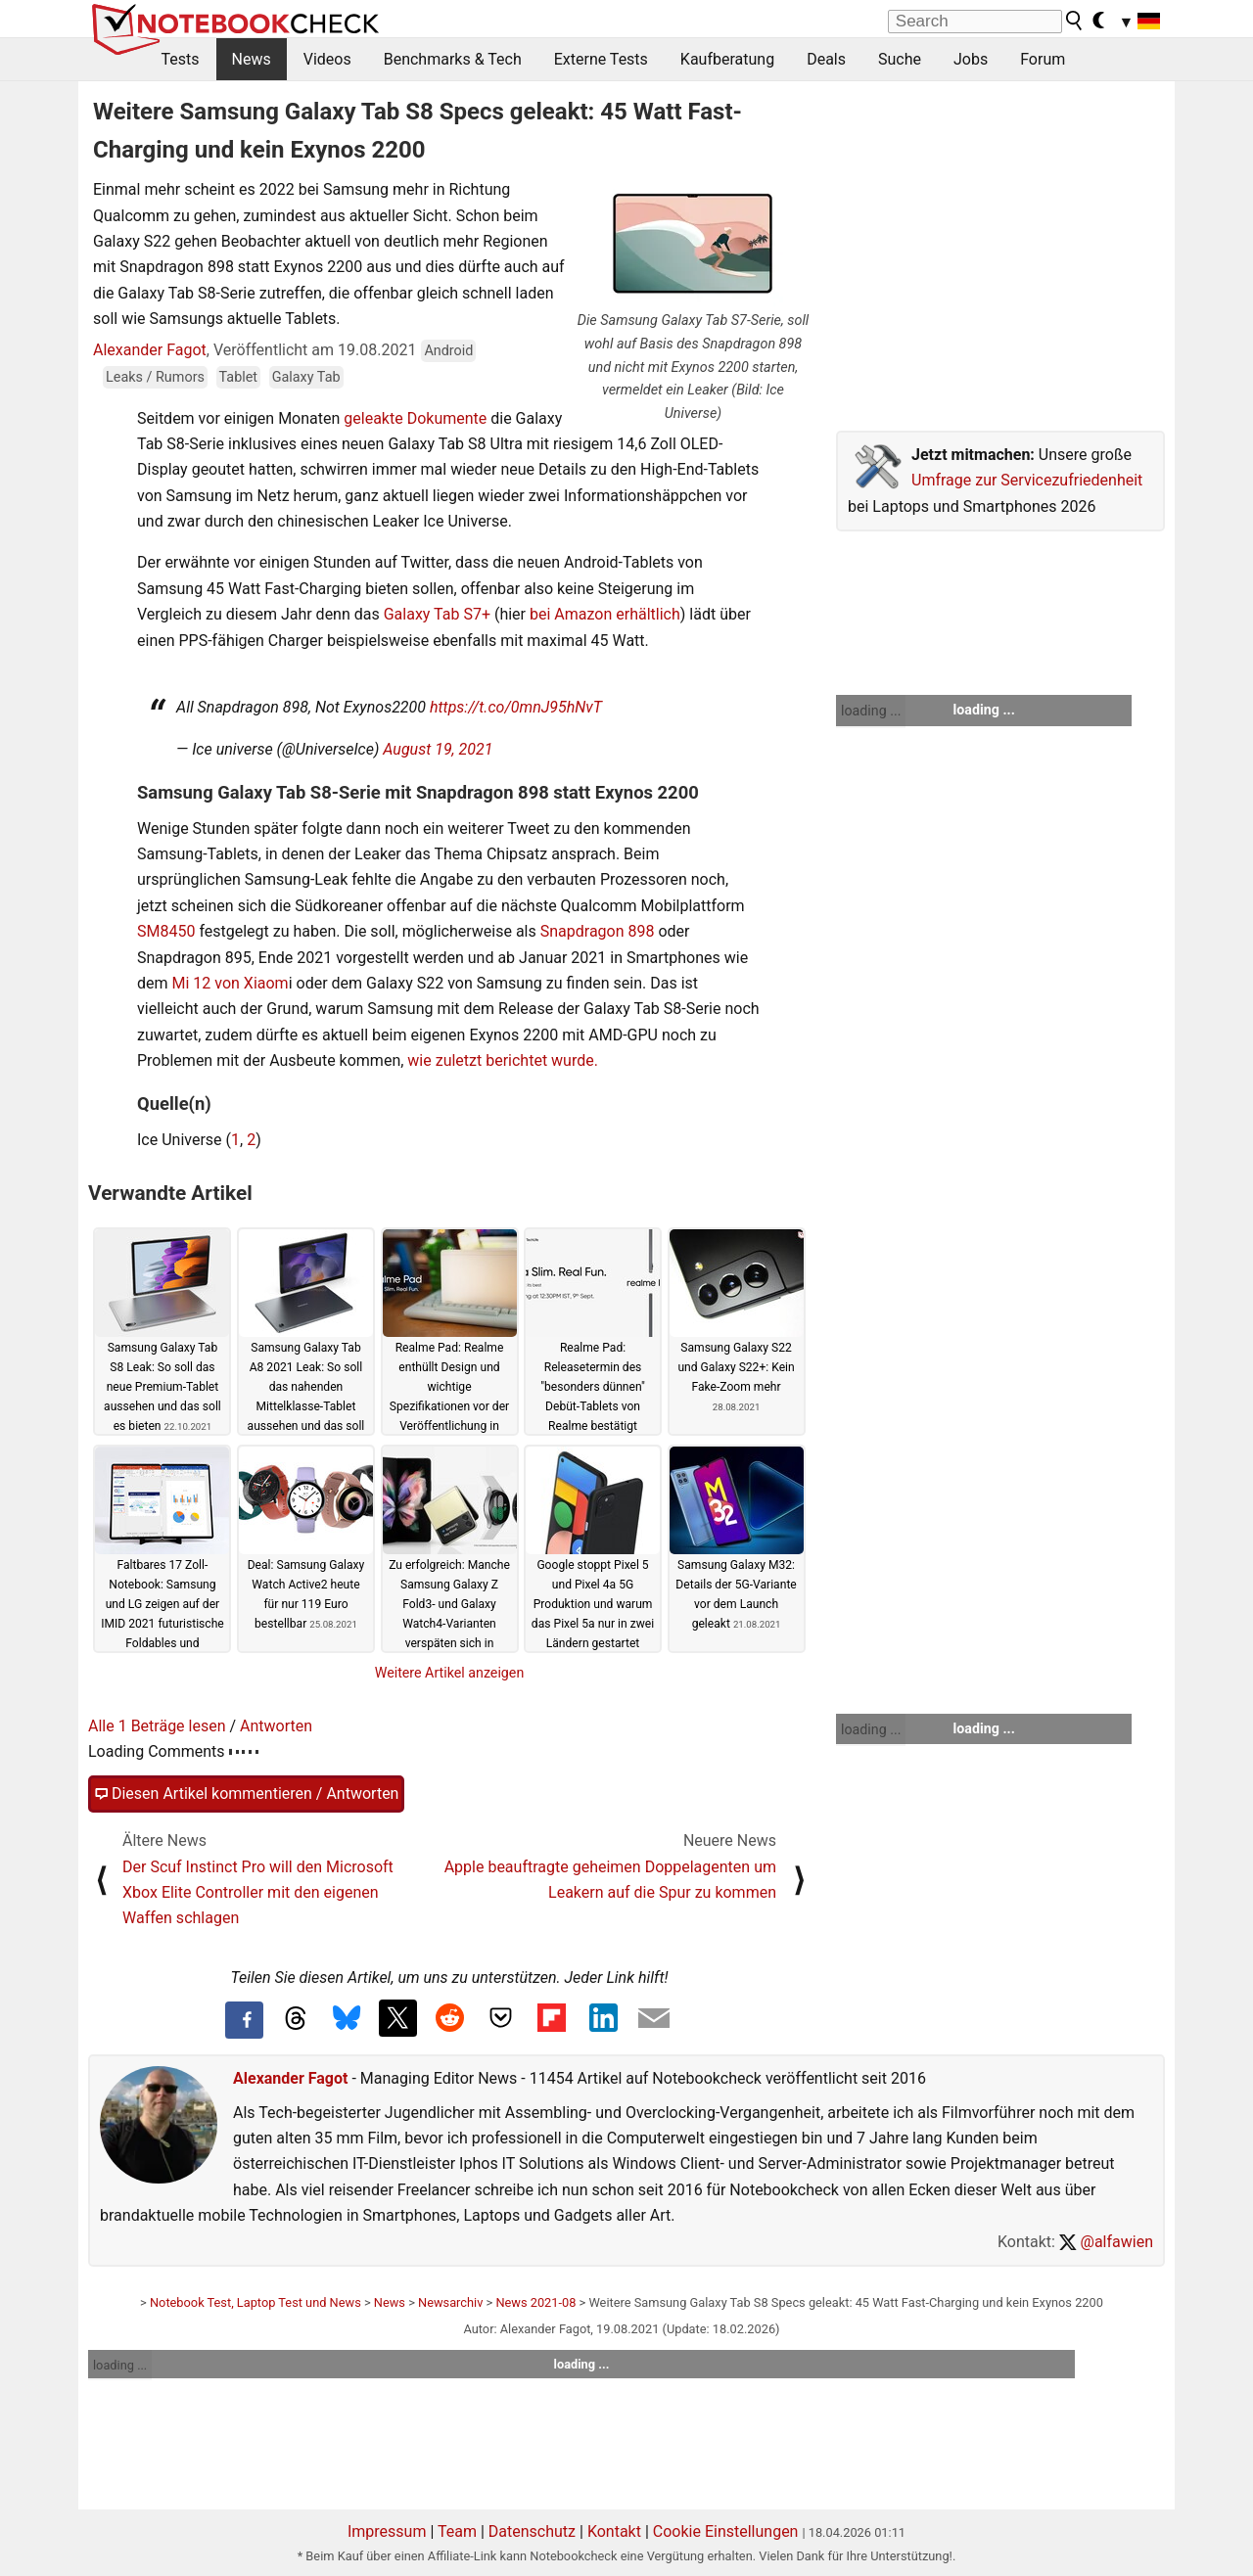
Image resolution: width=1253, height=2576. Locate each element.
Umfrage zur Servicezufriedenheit (1026, 480)
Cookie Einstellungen (726, 2531)
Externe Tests (601, 59)
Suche (899, 59)
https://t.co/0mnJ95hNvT (516, 707)
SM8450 (166, 931)
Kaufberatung (727, 59)
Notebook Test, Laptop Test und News (255, 2302)
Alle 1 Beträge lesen (157, 1726)
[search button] (1075, 20)
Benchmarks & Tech (453, 59)
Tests (181, 59)
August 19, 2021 (437, 749)
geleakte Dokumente (413, 418)
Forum (1042, 59)
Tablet (238, 377)
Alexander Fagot (150, 350)
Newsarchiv (450, 2302)
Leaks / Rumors (155, 377)
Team (457, 2531)
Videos (327, 59)
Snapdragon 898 (597, 931)
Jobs (970, 59)
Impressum (387, 2531)
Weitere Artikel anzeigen (450, 1672)
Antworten (276, 1726)
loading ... (871, 710)
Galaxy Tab (306, 377)
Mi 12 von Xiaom (230, 983)
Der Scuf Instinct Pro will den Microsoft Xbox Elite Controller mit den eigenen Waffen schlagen (258, 1893)
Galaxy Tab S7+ (437, 614)
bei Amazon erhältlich (605, 614)
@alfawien (1106, 2241)
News (251, 59)
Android (448, 351)
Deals (826, 59)
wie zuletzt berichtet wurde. (502, 1060)
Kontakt (614, 2531)
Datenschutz (532, 2531)
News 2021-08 (535, 2302)
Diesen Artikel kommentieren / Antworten (246, 1794)
